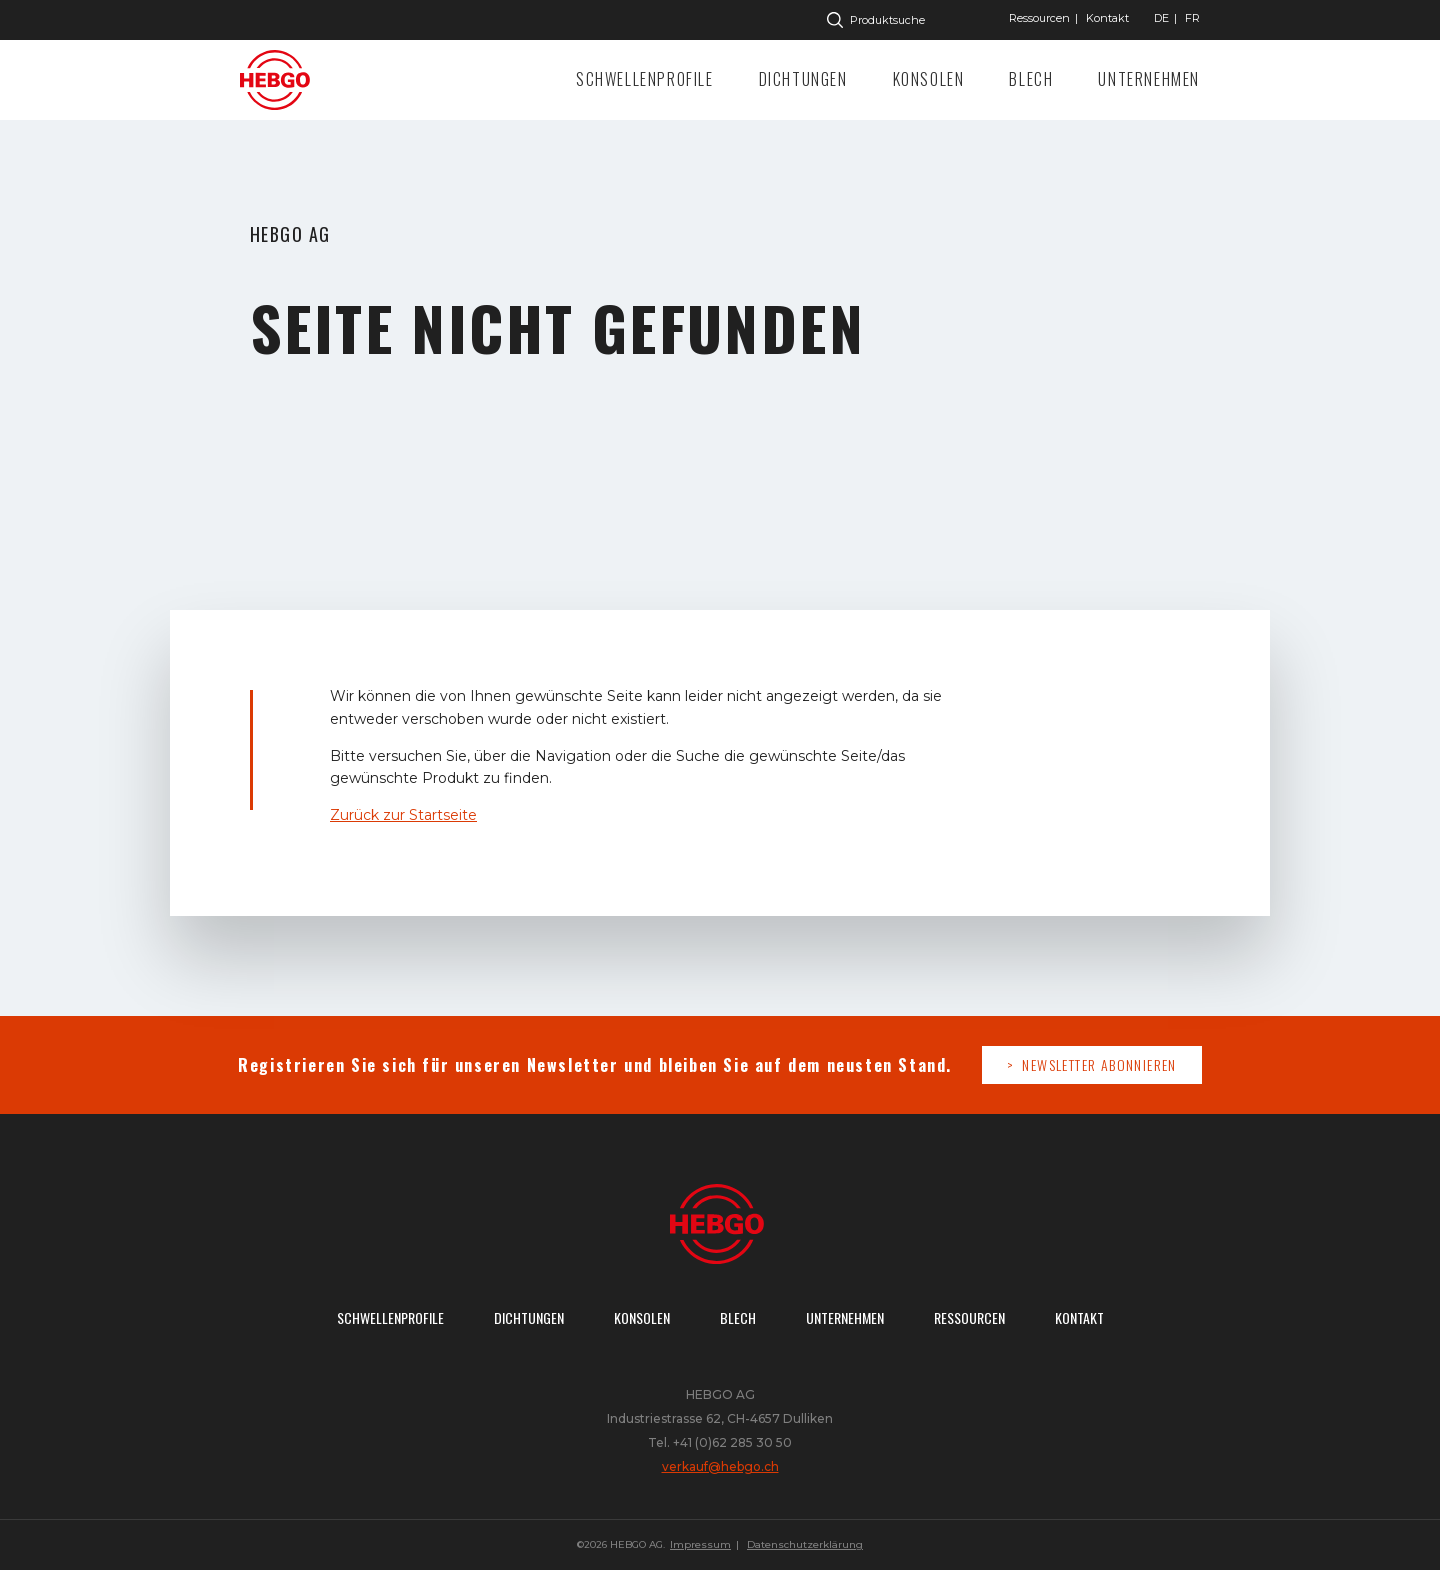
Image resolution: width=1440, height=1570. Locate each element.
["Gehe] (1161, 18)
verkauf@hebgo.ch (720, 1466)
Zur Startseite (280, 80)
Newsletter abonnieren (1099, 1064)
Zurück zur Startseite (403, 815)
